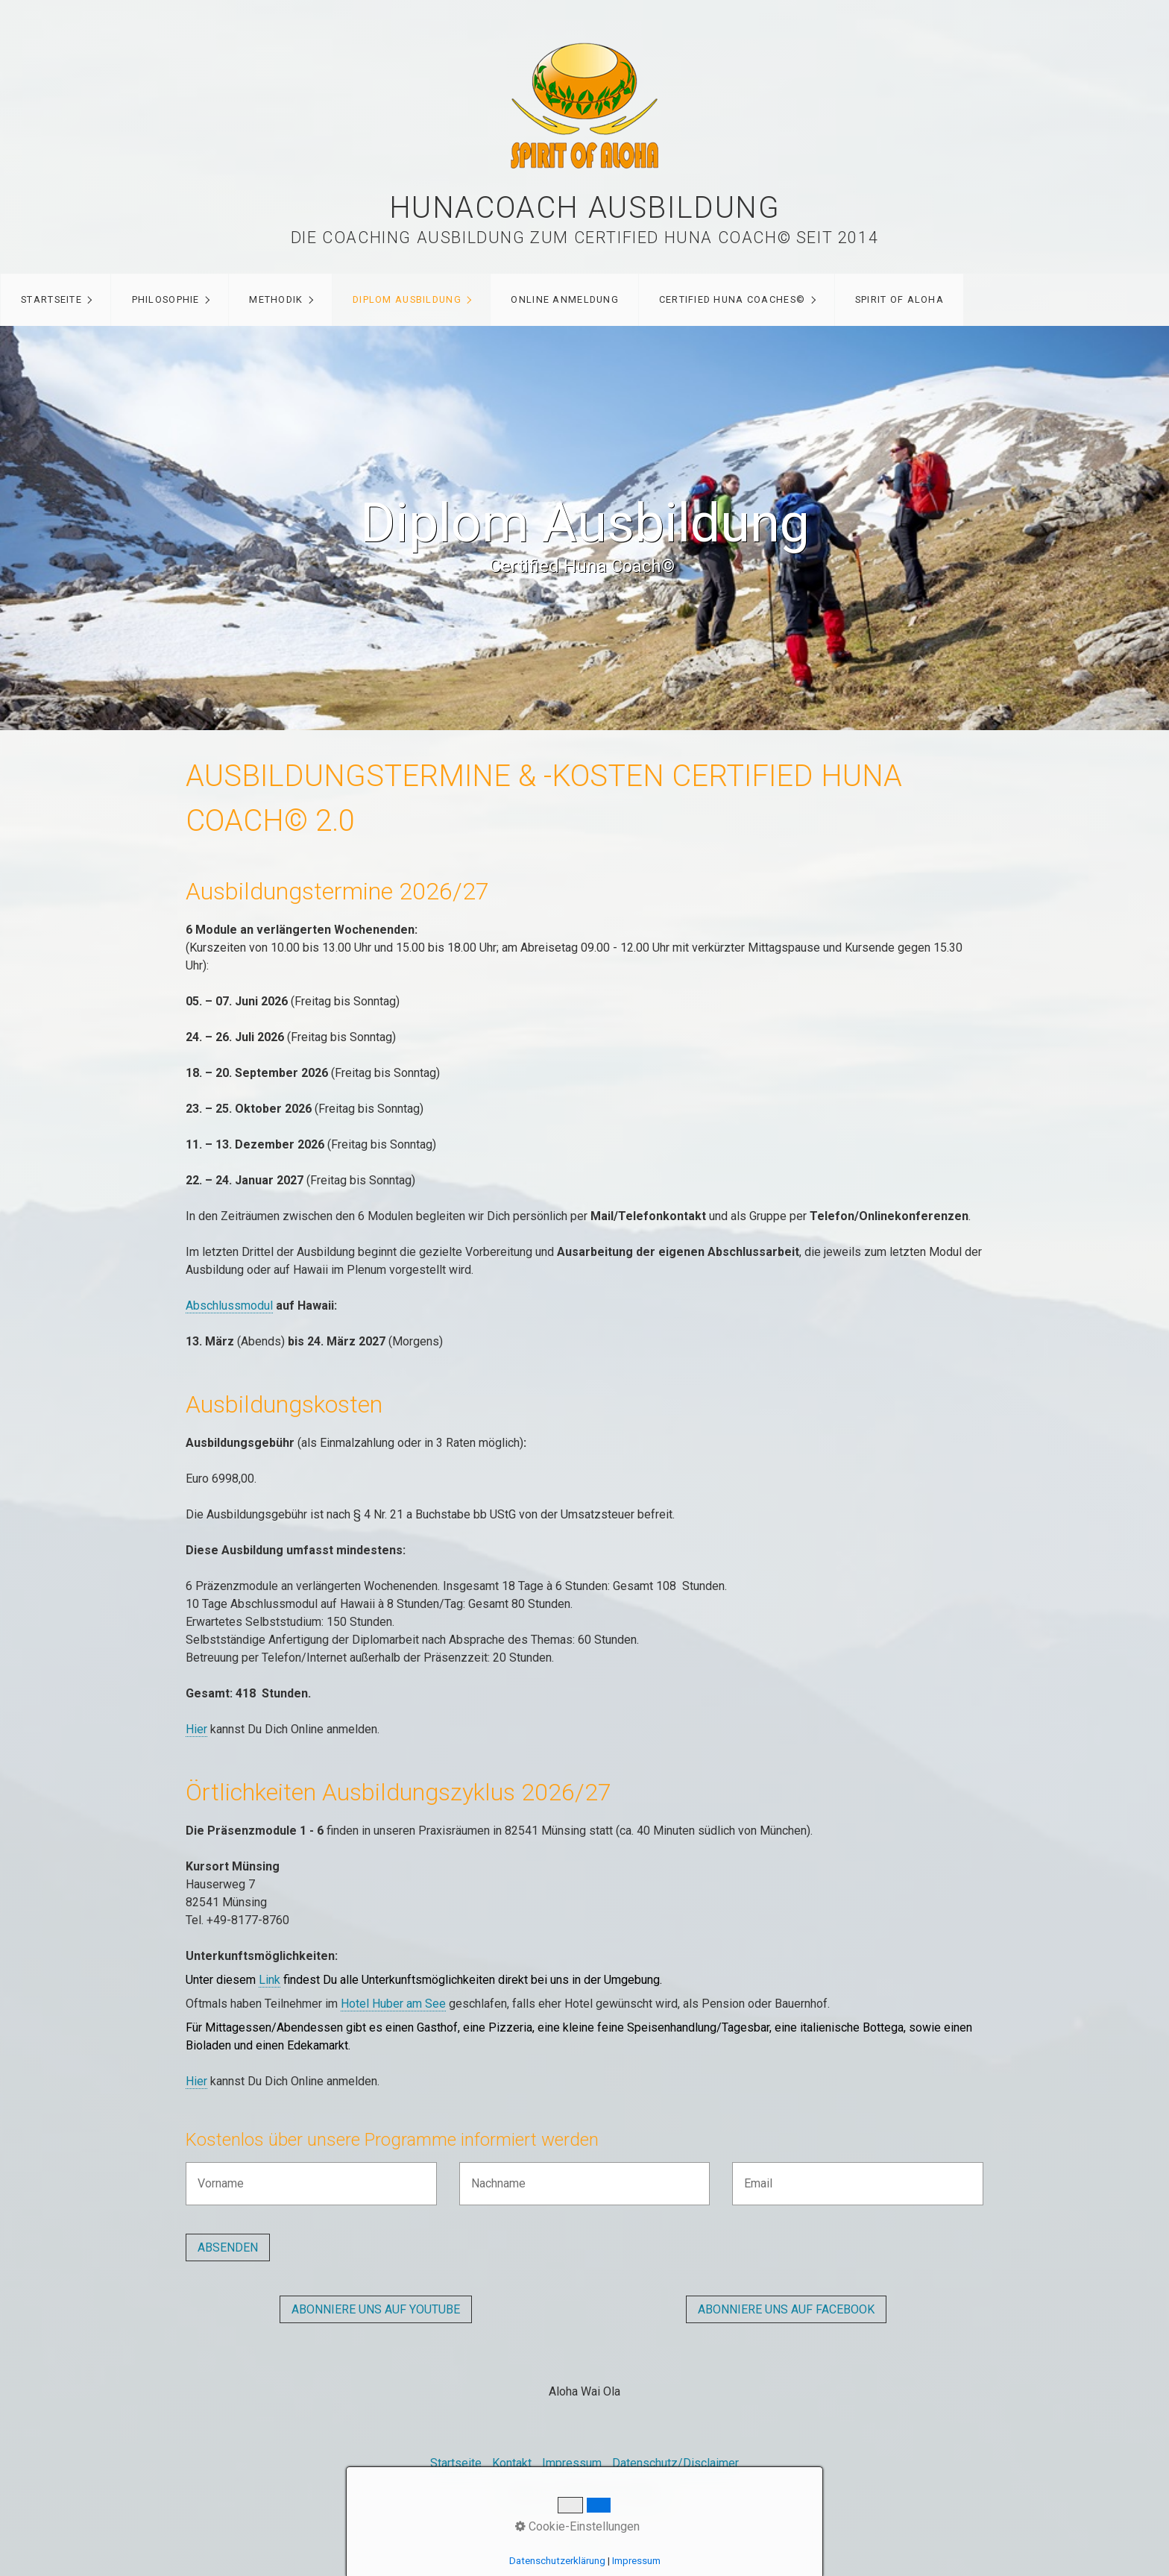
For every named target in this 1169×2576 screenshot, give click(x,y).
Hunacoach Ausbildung (585, 207)
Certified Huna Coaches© (732, 299)
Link (269, 1980)
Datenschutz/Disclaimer (675, 2463)
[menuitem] (55, 300)
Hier (196, 1729)
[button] (376, 2309)
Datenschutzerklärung (557, 2560)
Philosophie (166, 299)
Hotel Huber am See (393, 2004)
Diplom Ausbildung (407, 299)
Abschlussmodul (229, 1305)
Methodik (276, 299)
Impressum (572, 2463)
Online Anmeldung (564, 299)
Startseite (51, 299)
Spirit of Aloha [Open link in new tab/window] (899, 299)
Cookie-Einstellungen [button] (577, 2526)
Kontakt (512, 2463)
